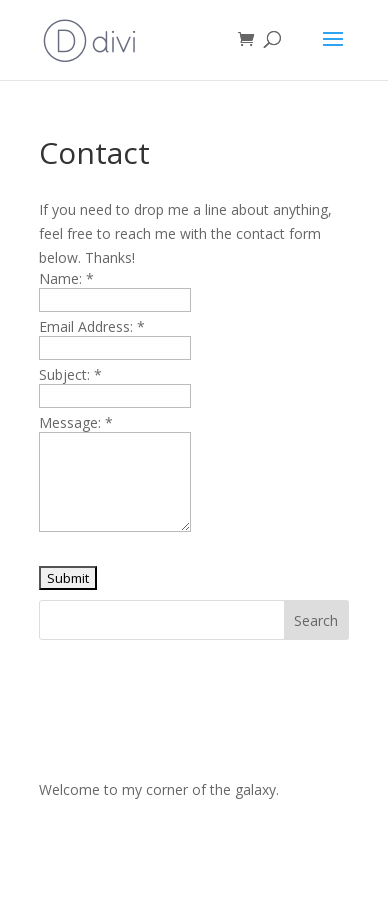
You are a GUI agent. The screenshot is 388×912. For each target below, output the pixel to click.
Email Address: (92, 326)
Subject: (70, 374)
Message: (76, 422)
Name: (66, 278)
